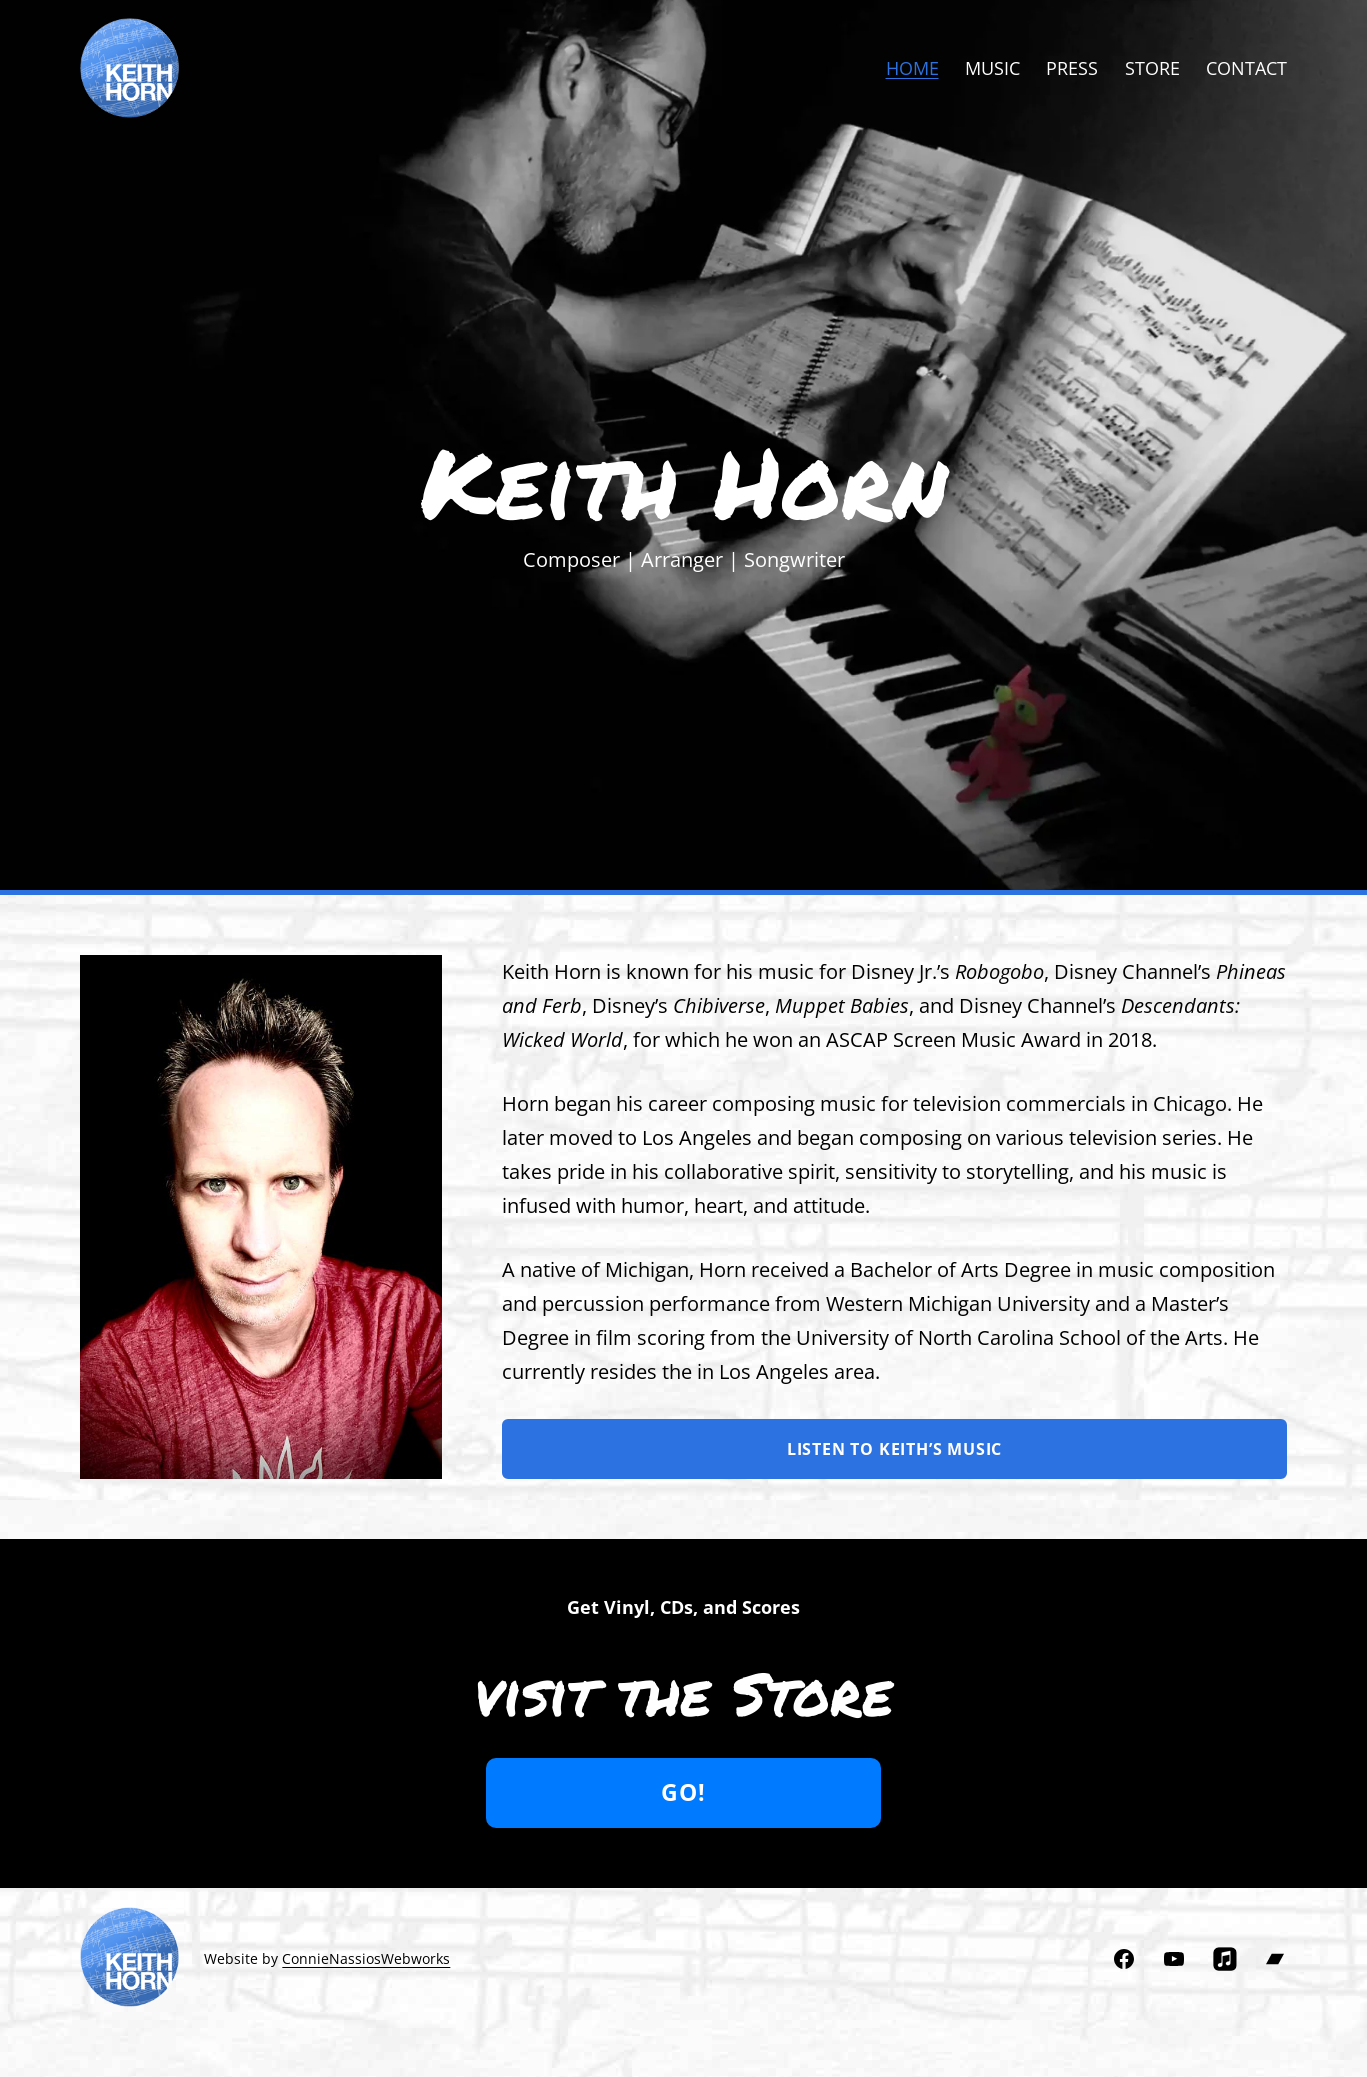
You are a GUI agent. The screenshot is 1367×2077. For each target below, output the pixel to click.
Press (1072, 68)
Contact (1246, 68)
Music (992, 68)
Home (912, 68)
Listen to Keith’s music (894, 1449)
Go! (683, 1792)
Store (1152, 68)
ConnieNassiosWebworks (366, 1958)
